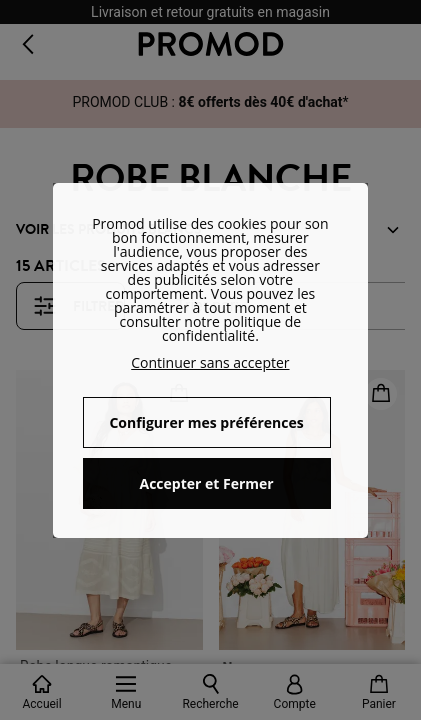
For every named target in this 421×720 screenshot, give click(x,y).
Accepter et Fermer (206, 483)
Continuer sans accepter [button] (210, 362)
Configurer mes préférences (206, 422)
